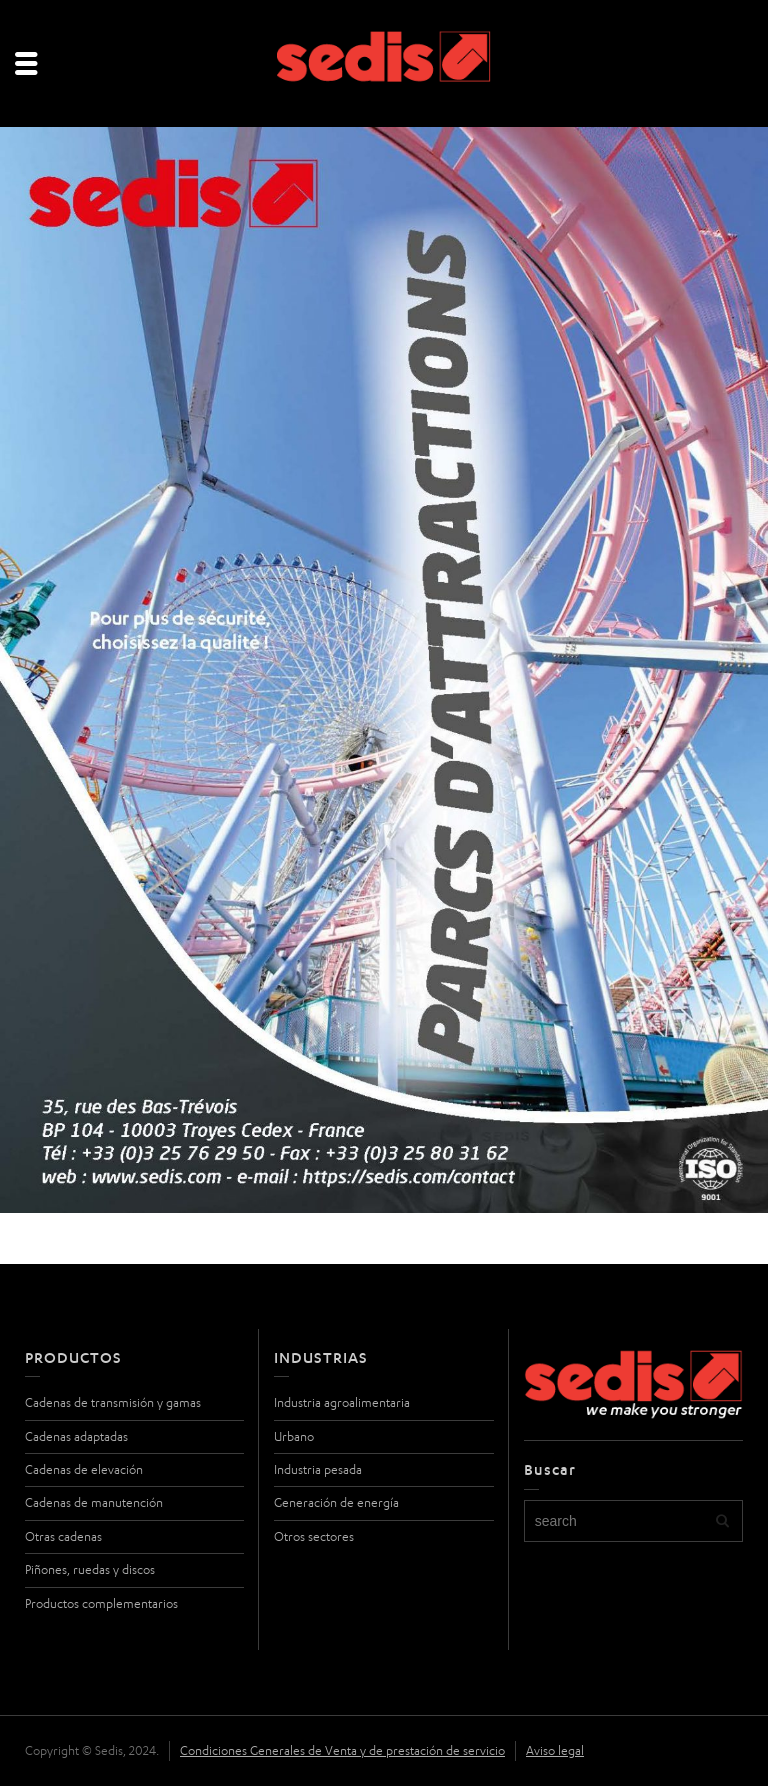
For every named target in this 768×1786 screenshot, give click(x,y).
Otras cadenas (63, 1536)
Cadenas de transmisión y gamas (113, 1402)
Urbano (294, 1436)
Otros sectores (314, 1536)
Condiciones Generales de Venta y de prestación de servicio (342, 1750)
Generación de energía (336, 1502)
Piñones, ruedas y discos (90, 1569)
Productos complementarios (101, 1603)
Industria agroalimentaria (342, 1402)
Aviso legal (555, 1750)
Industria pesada (318, 1469)
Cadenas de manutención (94, 1502)
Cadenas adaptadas (76, 1436)
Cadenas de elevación (84, 1469)
